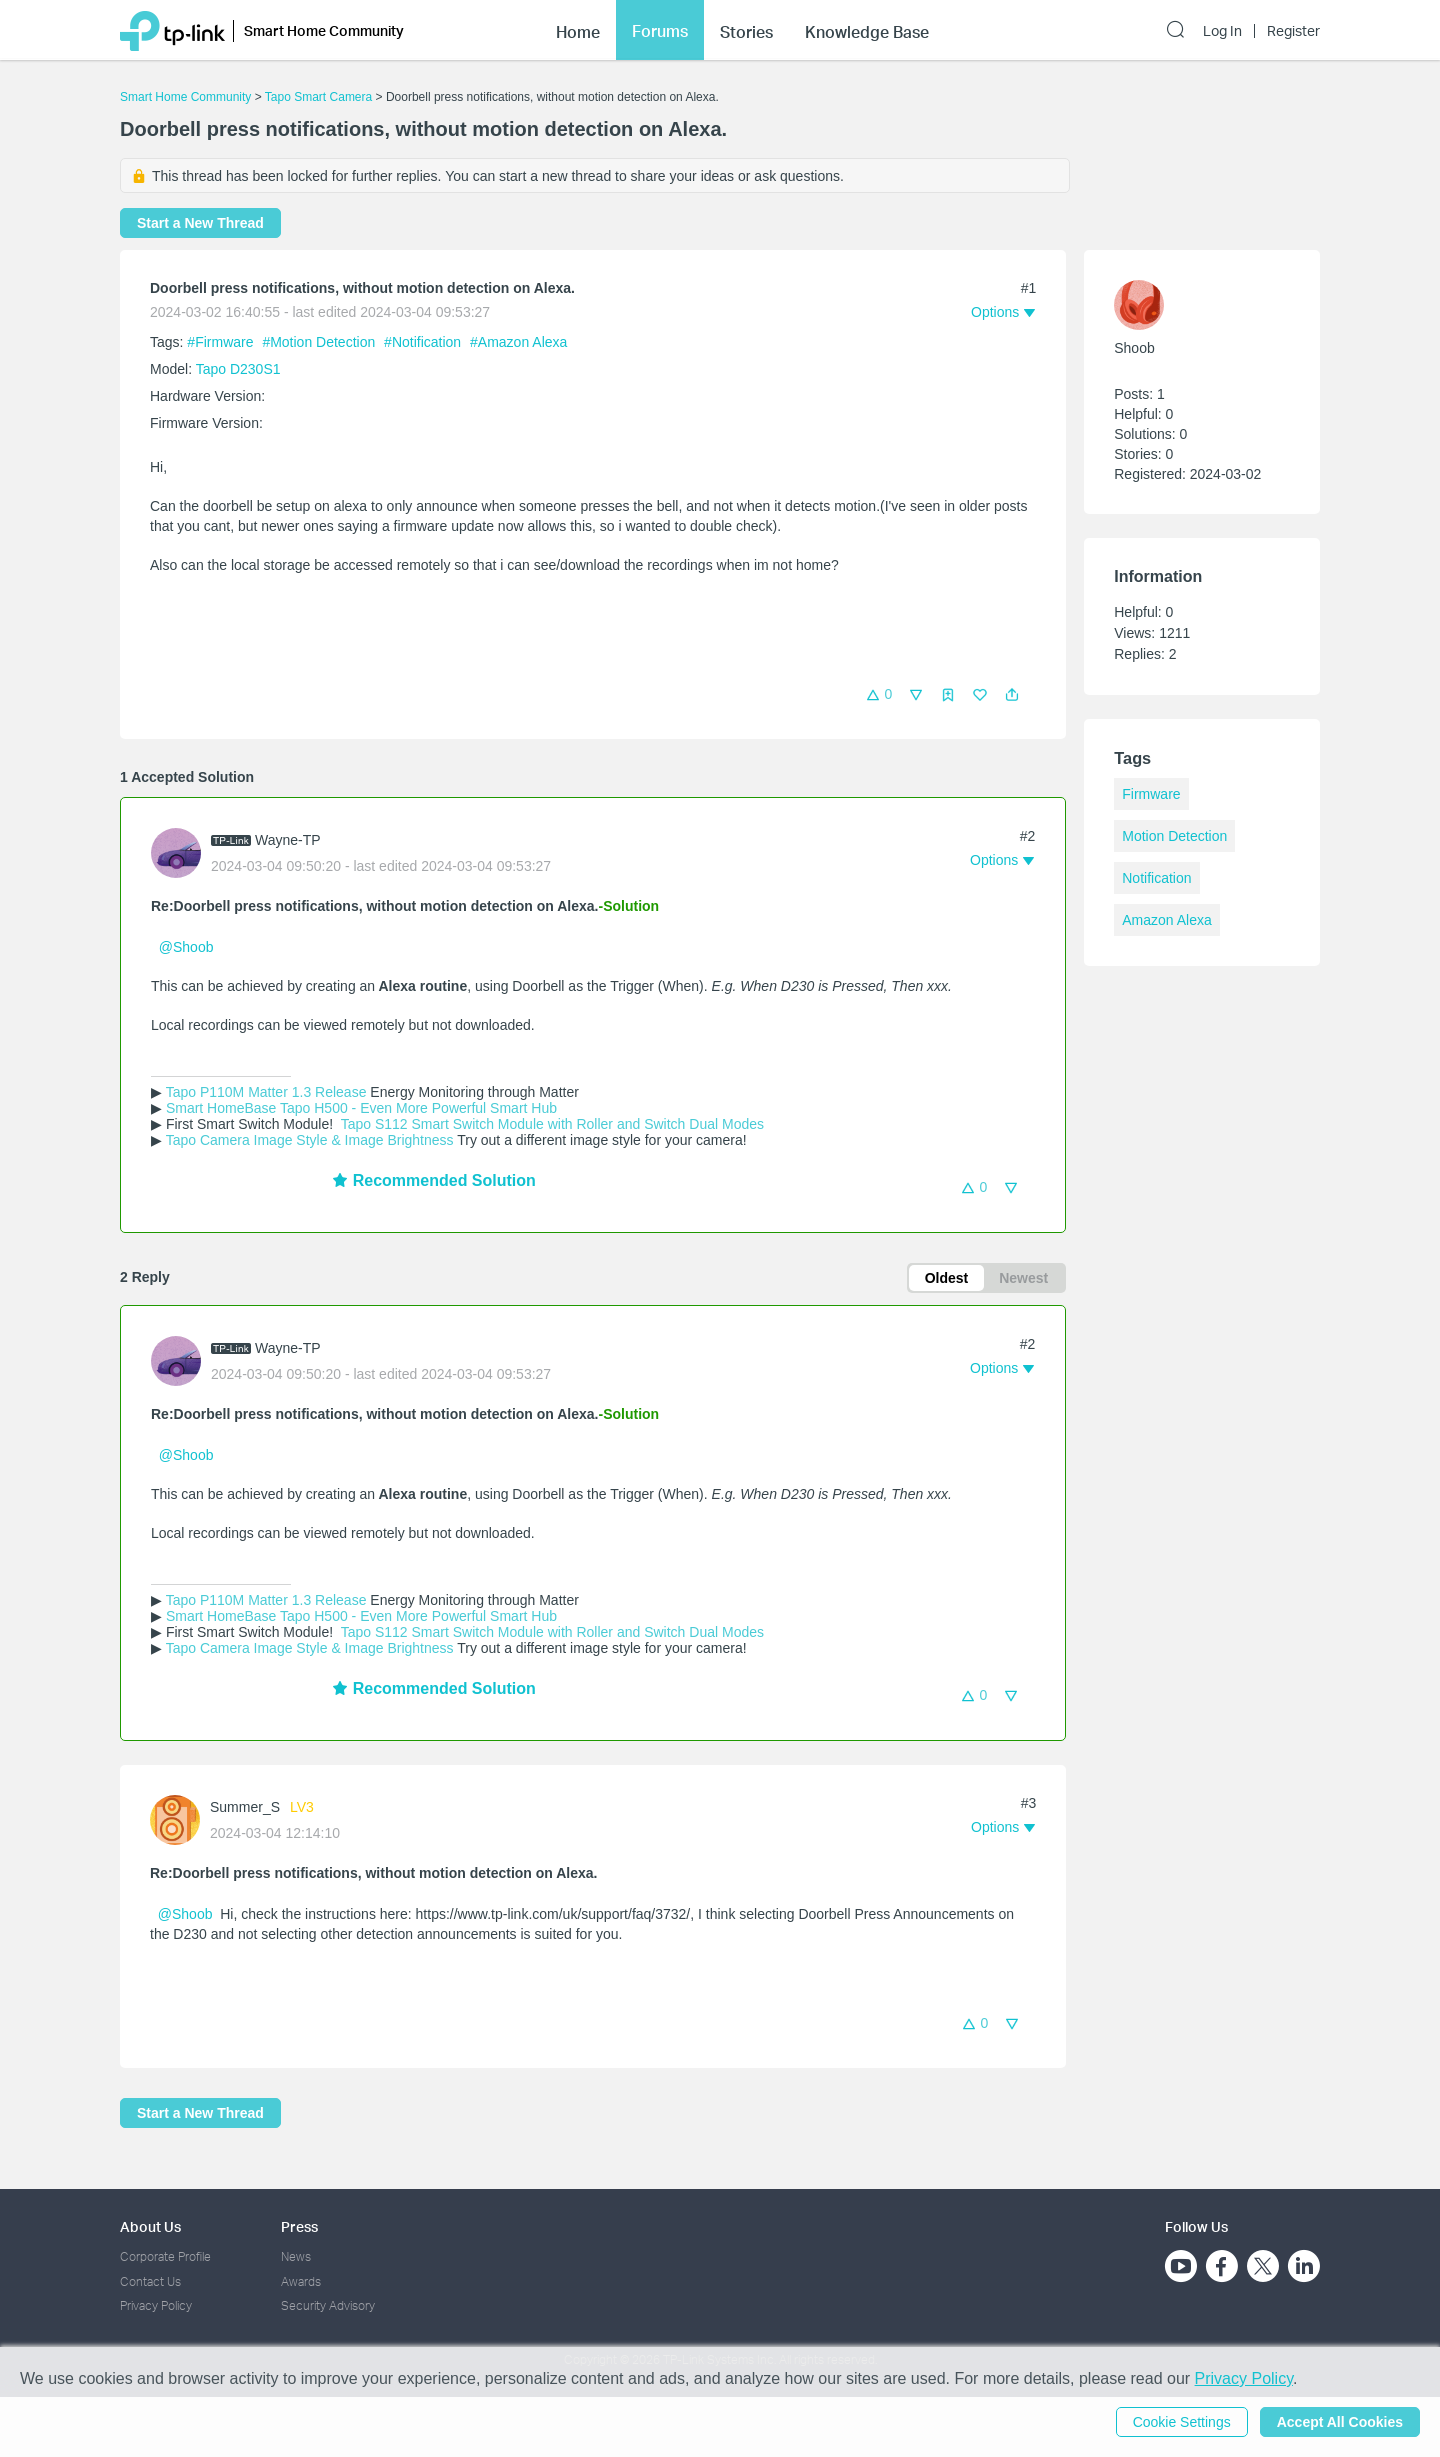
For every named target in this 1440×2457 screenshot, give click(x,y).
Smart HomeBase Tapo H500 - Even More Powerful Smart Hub (361, 1108)
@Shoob (186, 947)
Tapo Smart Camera (318, 97)
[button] (1012, 695)
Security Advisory (328, 2305)
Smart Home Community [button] (324, 30)
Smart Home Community (185, 97)
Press (299, 2226)
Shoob (1134, 348)
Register (1293, 31)
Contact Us (150, 2281)
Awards (301, 2281)
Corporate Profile (165, 2256)
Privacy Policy (156, 2305)
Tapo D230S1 (238, 369)
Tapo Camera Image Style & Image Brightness (310, 1140)
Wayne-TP (288, 840)
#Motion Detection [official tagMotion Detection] (320, 342)
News (296, 2256)
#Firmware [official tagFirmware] (222, 342)
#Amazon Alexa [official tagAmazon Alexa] (518, 342)
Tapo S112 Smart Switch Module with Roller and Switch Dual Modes (550, 1124)
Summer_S (245, 1807)
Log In (1222, 31)
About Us (150, 2226)
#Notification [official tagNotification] (424, 342)
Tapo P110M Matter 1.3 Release (266, 1092)
